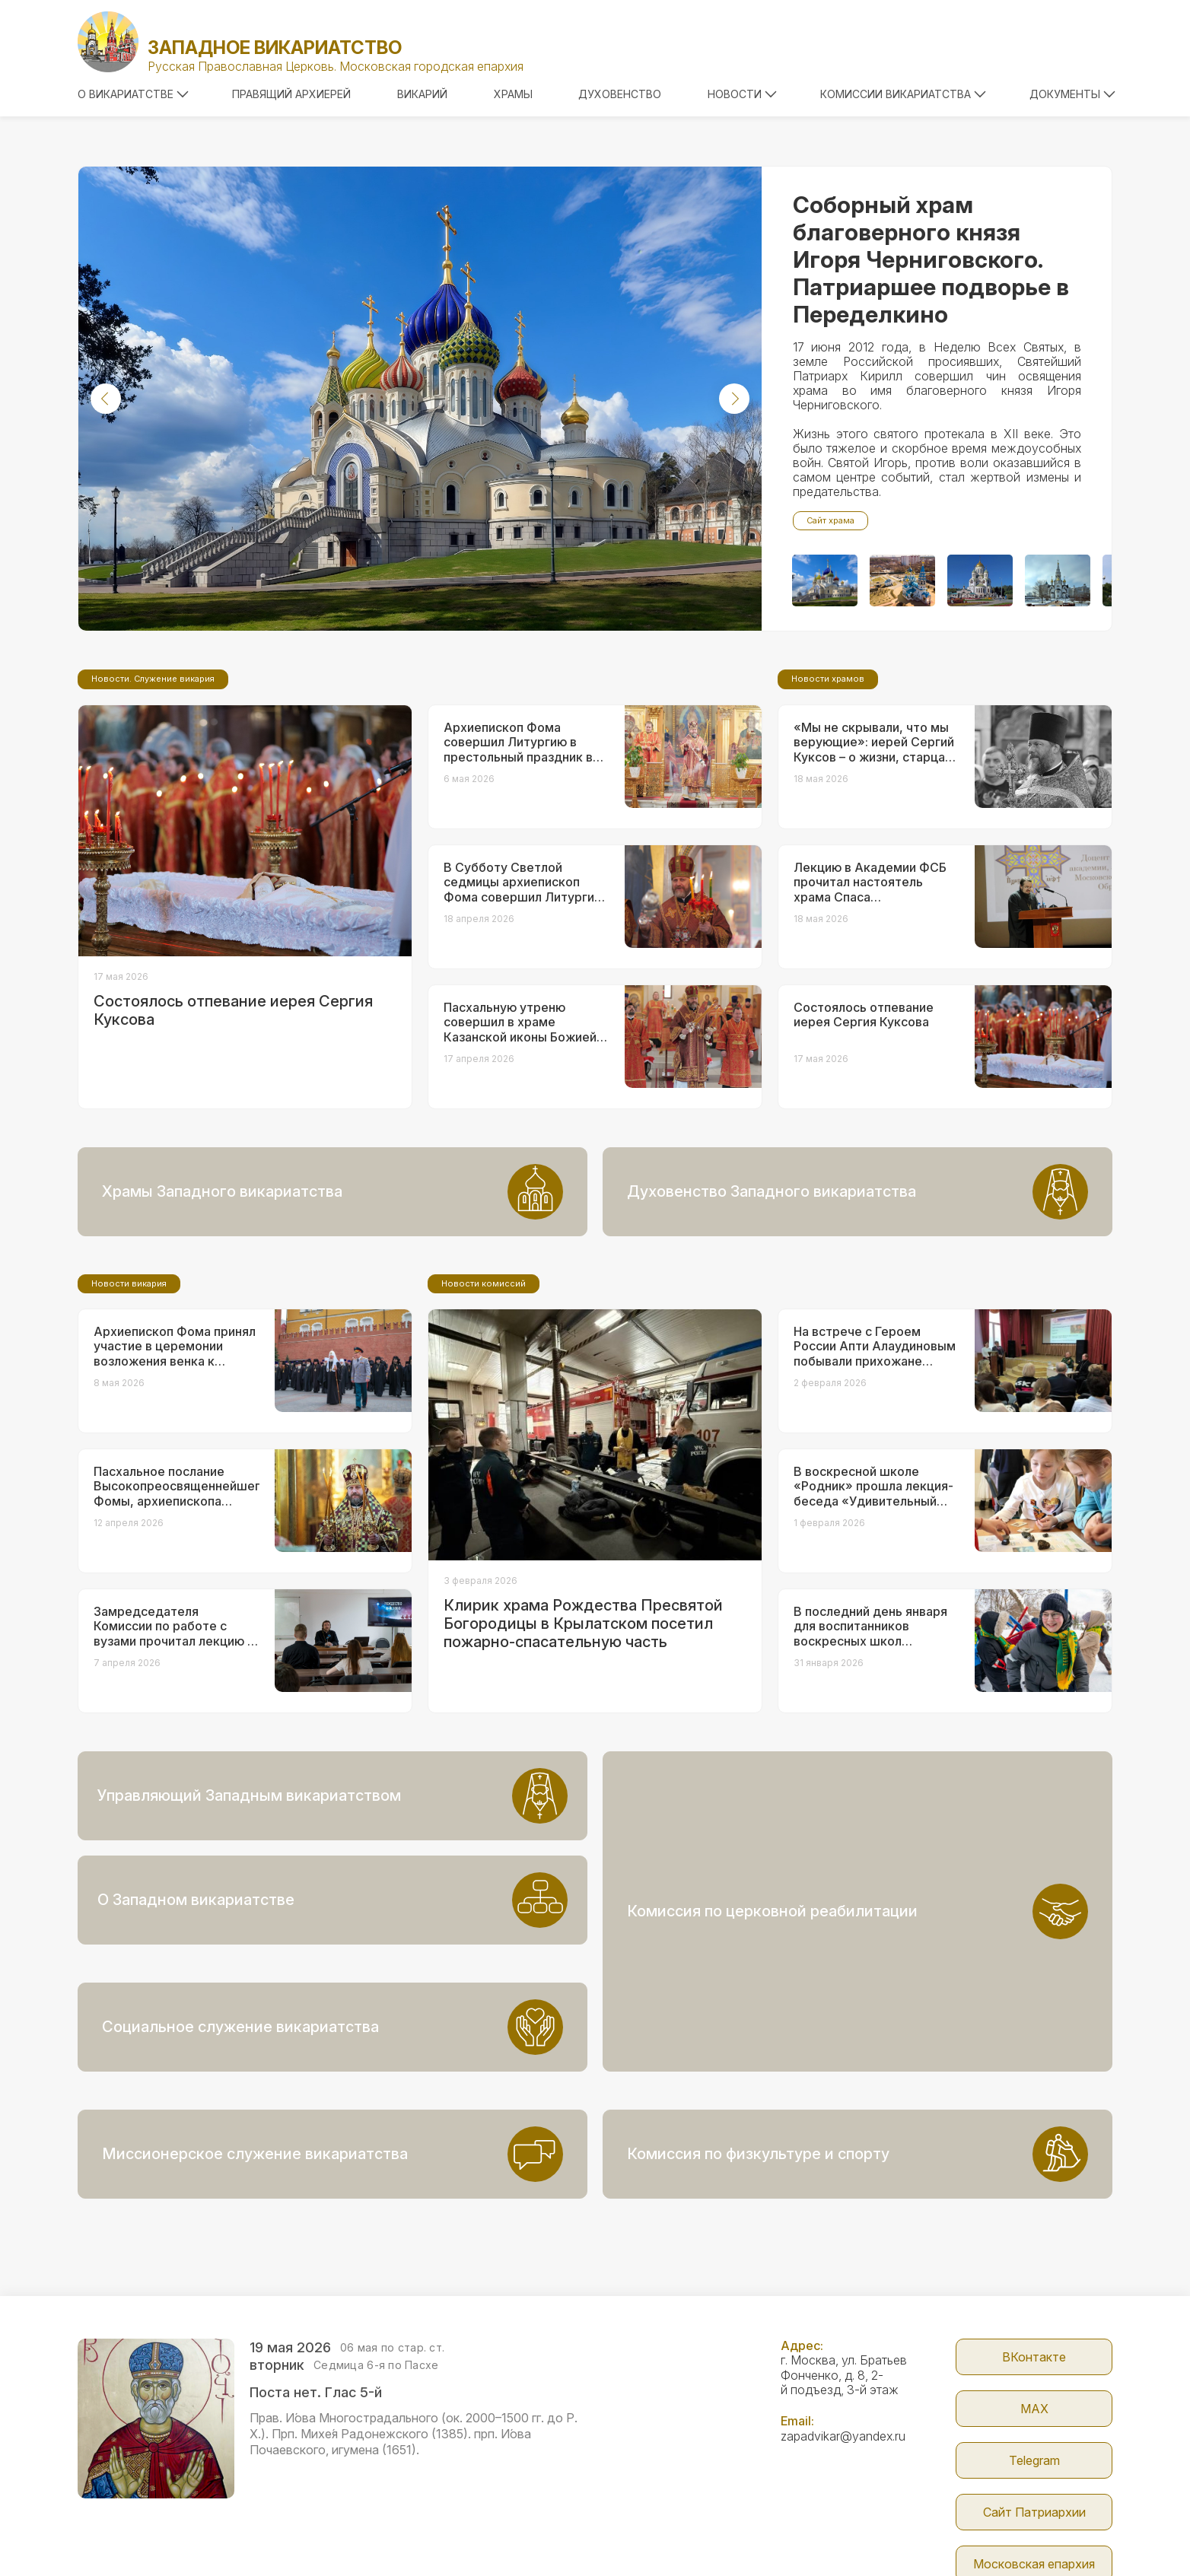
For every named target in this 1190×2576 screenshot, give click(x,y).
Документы (1072, 93)
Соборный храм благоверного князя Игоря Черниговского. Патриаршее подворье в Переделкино (931, 259)
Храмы (513, 93)
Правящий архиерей (291, 93)
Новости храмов (827, 805)
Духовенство (619, 93)
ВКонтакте (1034, 2252)
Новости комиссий (483, 1410)
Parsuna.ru (874, 2533)
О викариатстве (133, 93)
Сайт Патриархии (1034, 2407)
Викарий (422, 93)
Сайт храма (830, 520)
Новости (742, 93)
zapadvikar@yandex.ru (843, 2331)
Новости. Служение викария (153, 805)
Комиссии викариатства (903, 93)
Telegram (1034, 2356)
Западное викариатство (275, 48)
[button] (106, 398)
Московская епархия (1034, 2459)
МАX (1034, 2304)
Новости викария (129, 1410)
